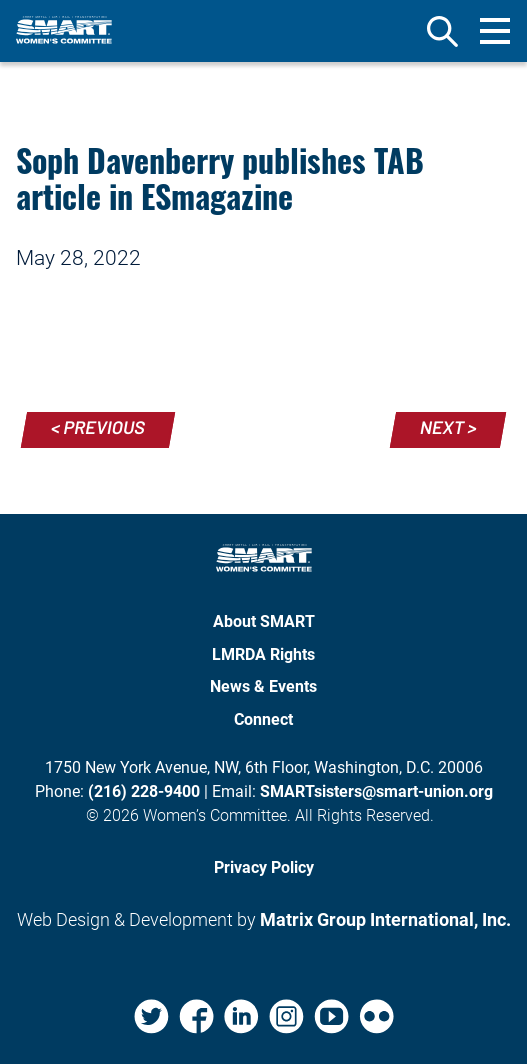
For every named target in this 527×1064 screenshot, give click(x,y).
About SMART (264, 621)
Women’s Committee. (217, 815)
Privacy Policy (264, 867)
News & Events (263, 686)
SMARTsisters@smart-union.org (376, 791)
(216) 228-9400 (144, 791)
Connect (263, 719)
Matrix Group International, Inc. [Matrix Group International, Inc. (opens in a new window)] (385, 919)
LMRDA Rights (263, 654)
